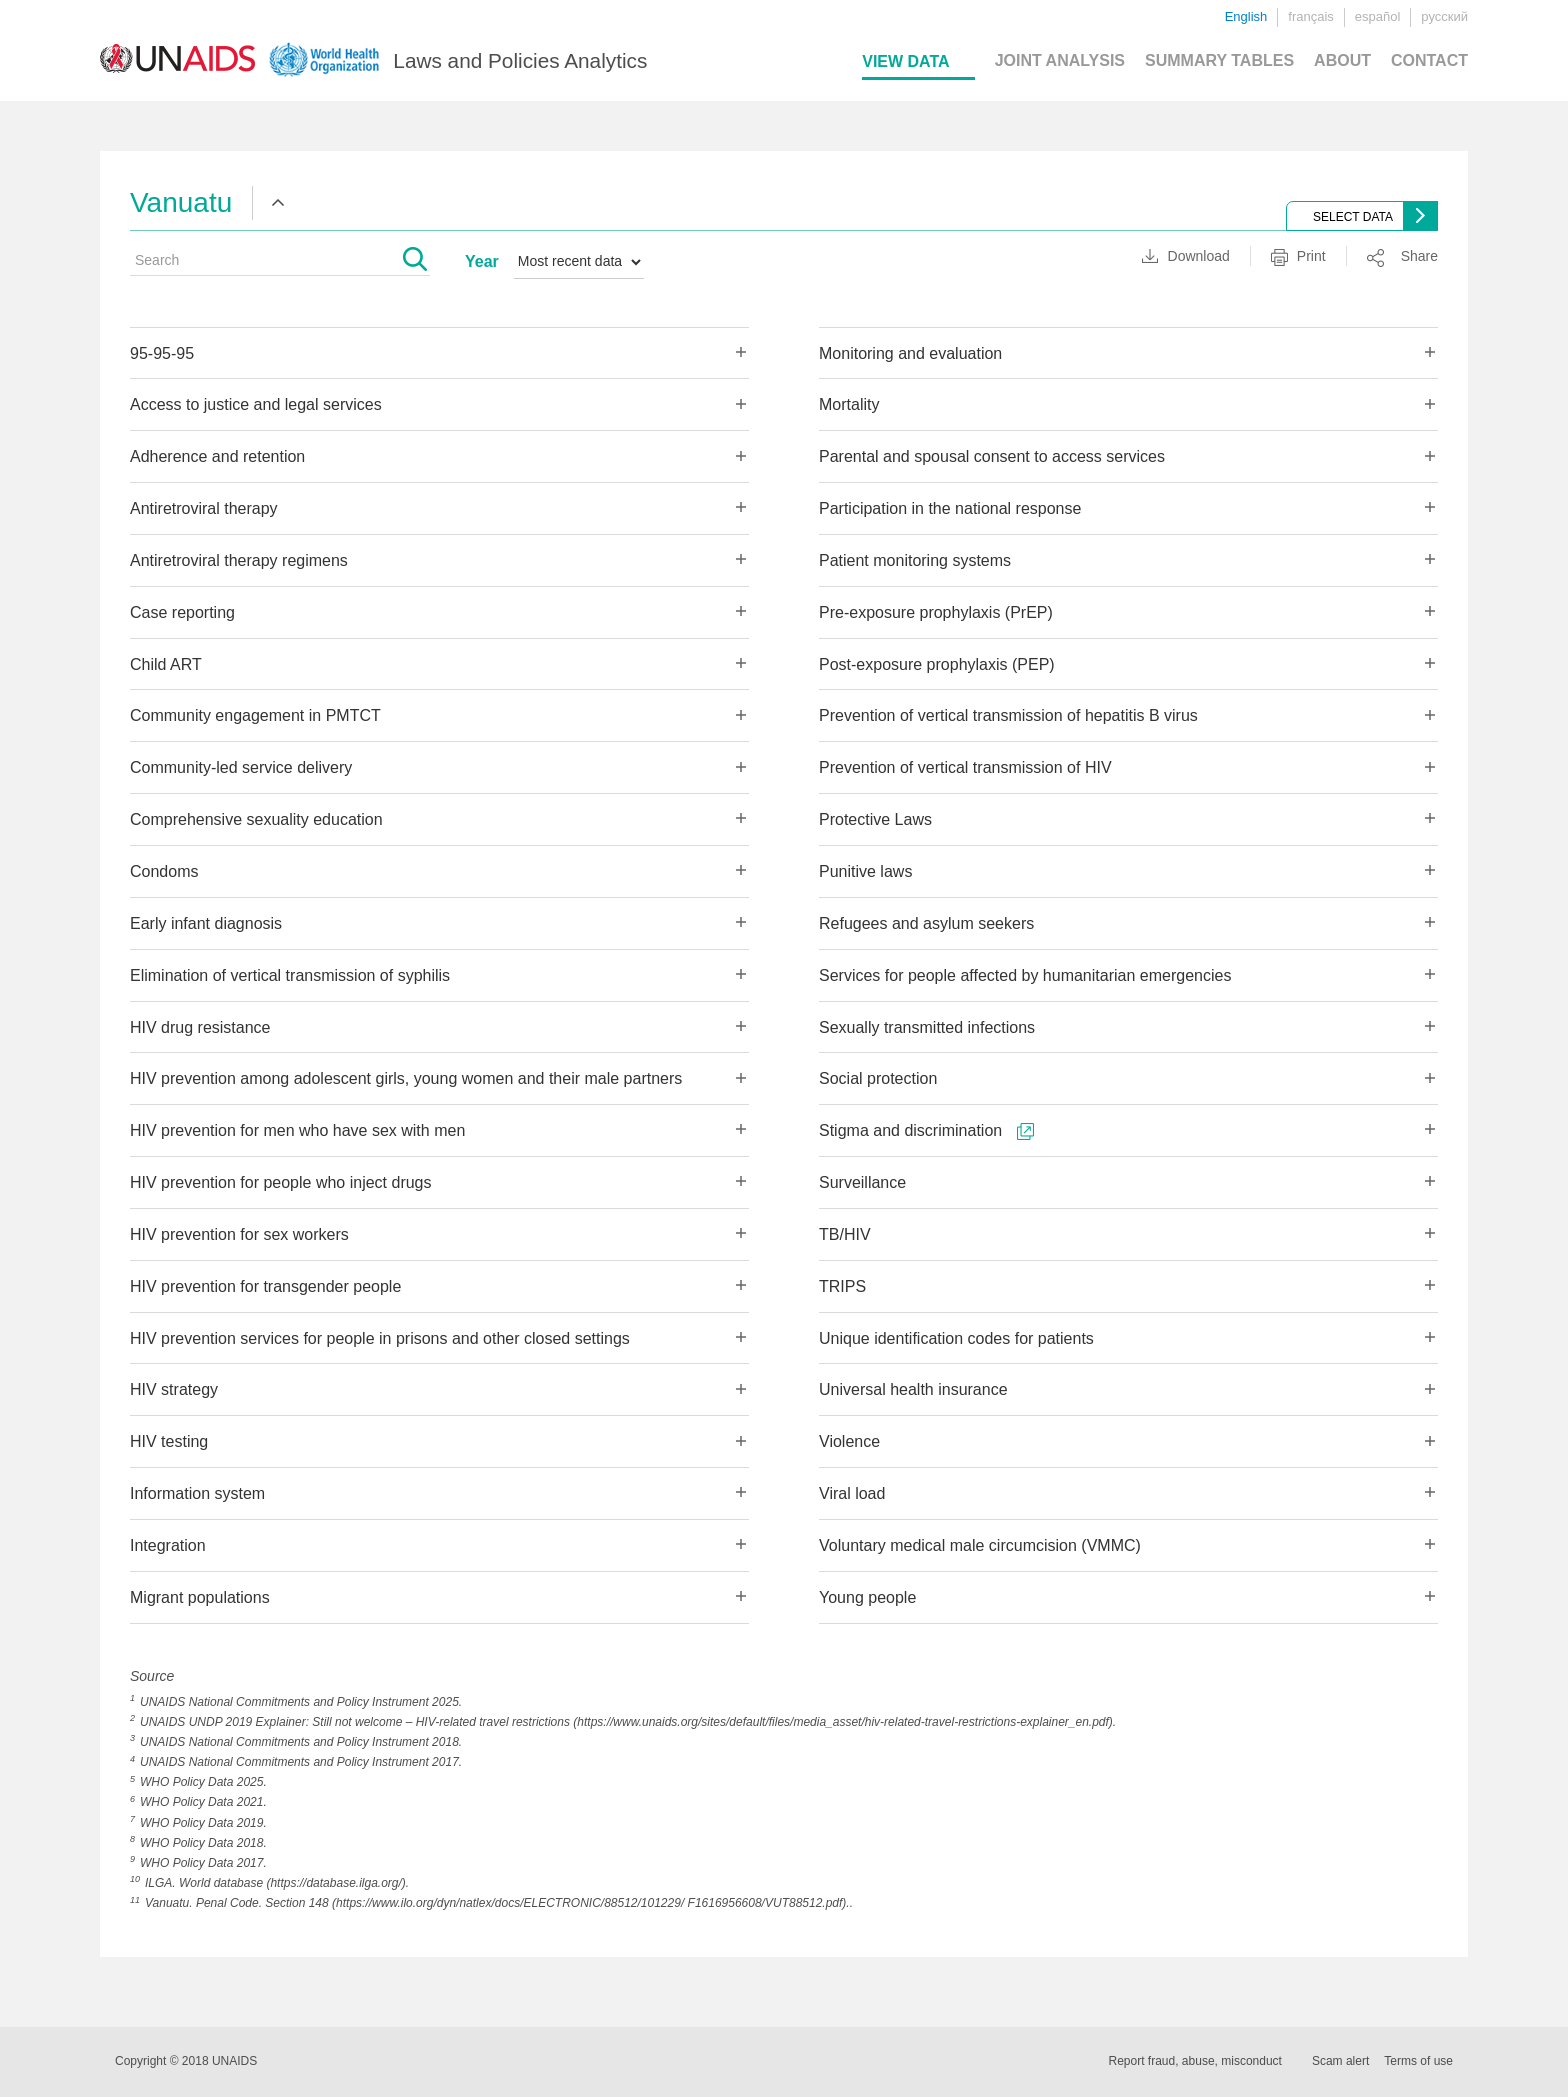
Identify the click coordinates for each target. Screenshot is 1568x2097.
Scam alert (1340, 2061)
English (1246, 16)
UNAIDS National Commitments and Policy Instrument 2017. (301, 1762)
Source (152, 1676)
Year (482, 261)
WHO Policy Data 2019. (203, 1823)
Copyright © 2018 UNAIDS (186, 2061)
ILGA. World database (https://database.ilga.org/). (277, 1883)
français (1311, 16)
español (1378, 16)
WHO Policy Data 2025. (203, 1782)
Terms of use (1418, 2061)
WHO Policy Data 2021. (203, 1802)
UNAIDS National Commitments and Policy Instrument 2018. (301, 1742)
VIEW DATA (905, 61)
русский (1444, 16)
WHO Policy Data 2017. (203, 1863)
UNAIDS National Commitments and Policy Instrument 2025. (301, 1702)
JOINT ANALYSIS (1060, 60)
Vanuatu (181, 202)
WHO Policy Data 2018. (203, 1843)
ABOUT (1342, 60)
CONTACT (1429, 60)
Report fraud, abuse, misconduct (1195, 2061)
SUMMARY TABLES (1219, 60)
